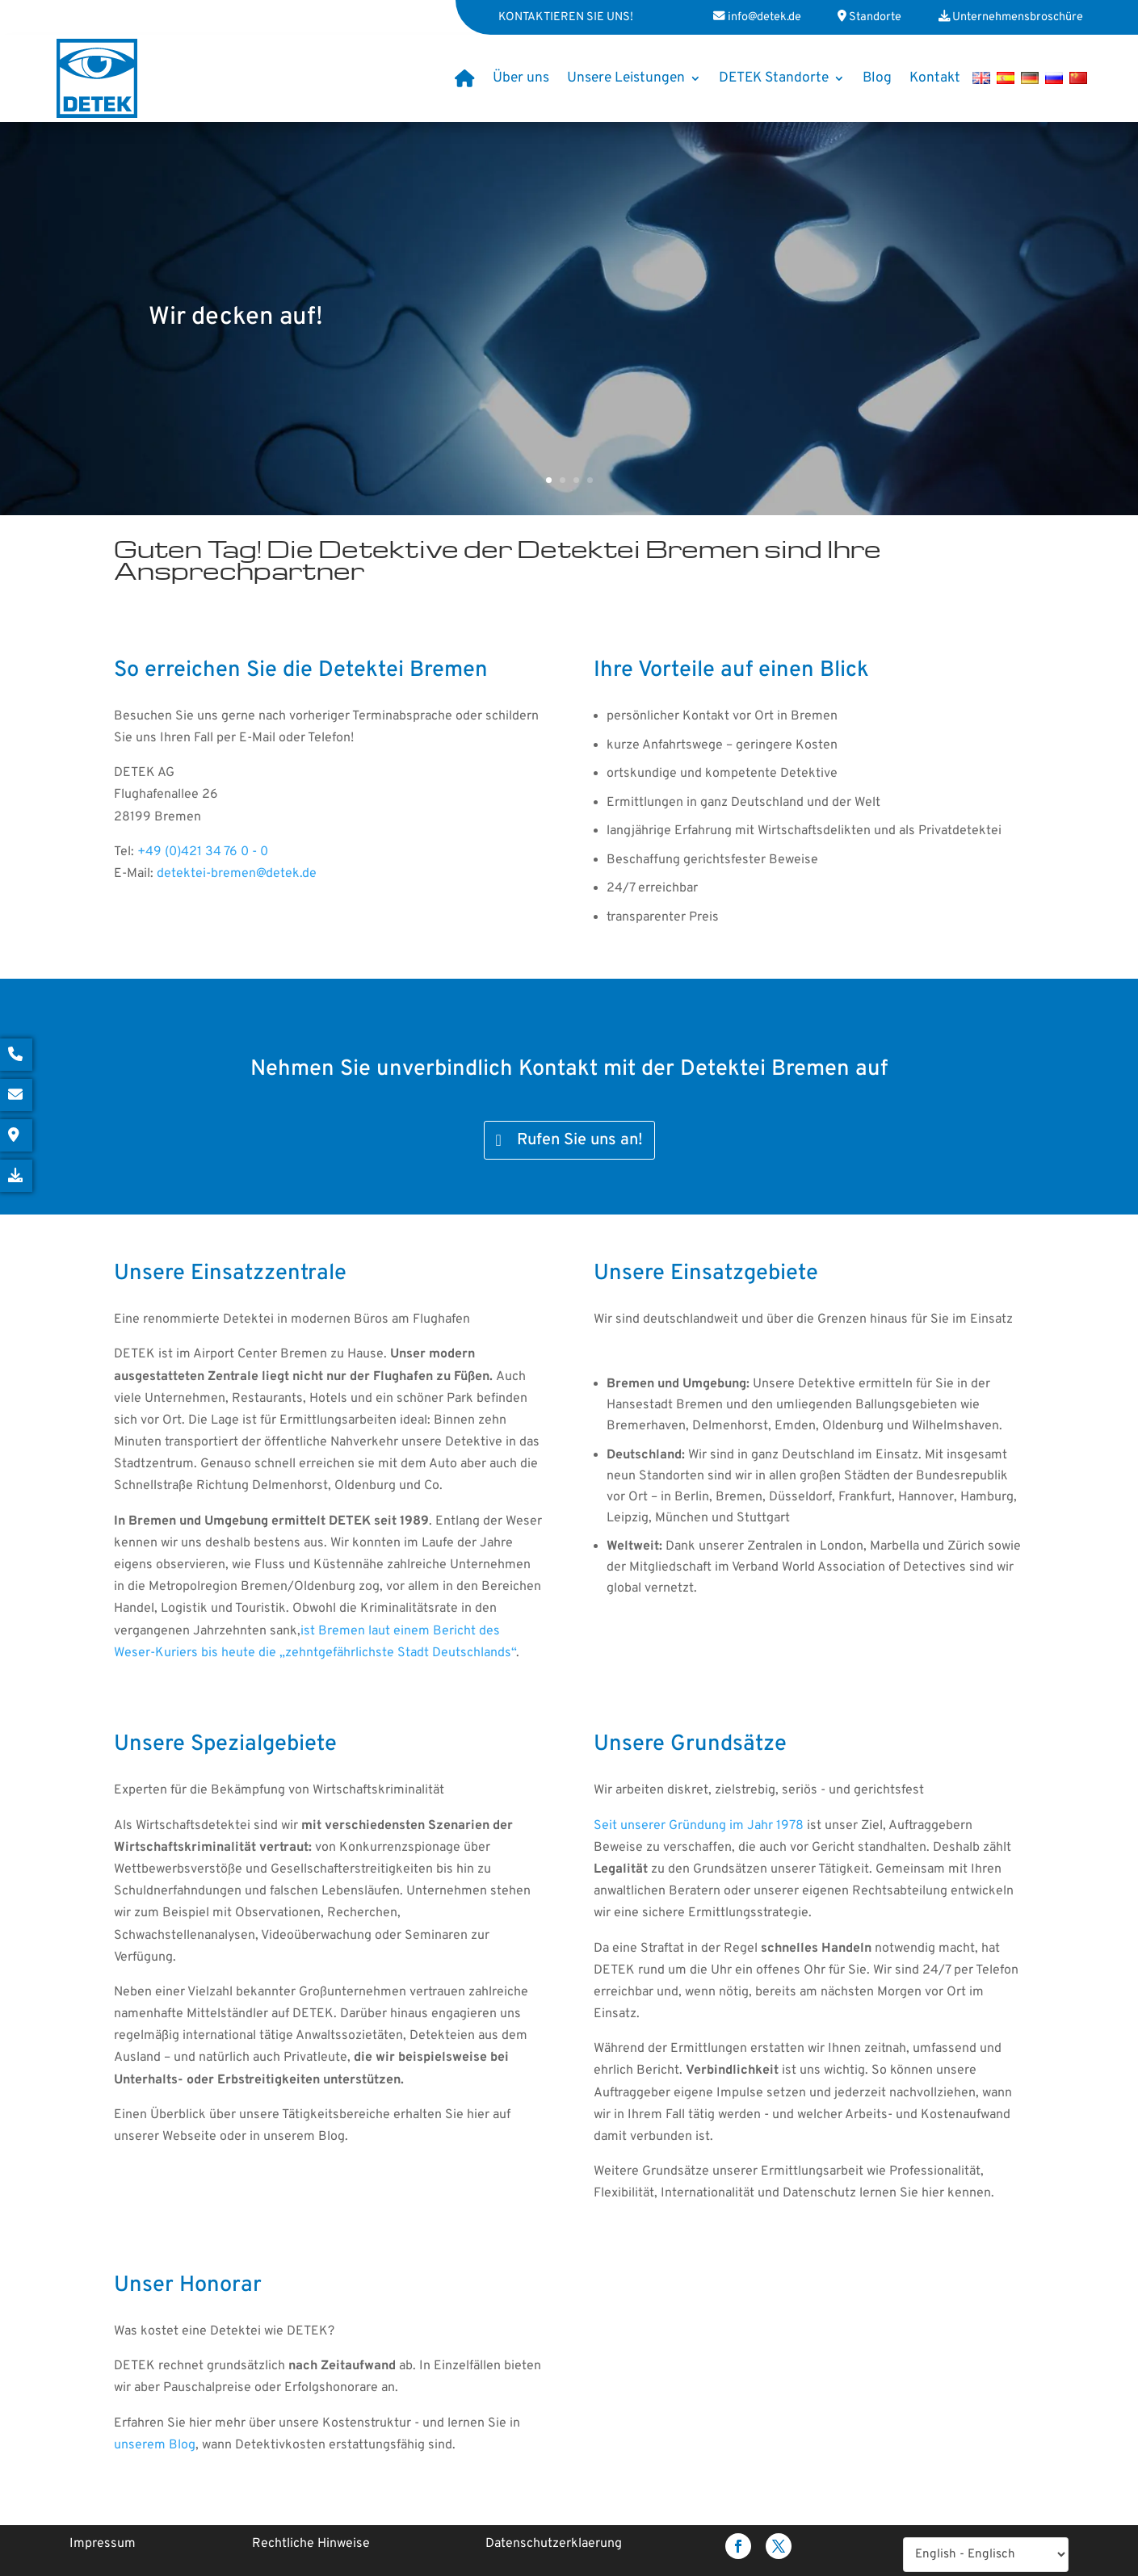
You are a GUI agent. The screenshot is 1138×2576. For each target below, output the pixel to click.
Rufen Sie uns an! (580, 1140)
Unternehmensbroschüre (1017, 17)
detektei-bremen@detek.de (237, 874)
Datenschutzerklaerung (553, 2544)
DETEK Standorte (774, 78)
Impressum (102, 2544)
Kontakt (934, 78)
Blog (877, 78)
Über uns (521, 78)
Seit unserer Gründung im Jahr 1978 (699, 1826)
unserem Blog (154, 2445)
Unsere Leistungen (626, 78)
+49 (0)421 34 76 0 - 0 (202, 852)
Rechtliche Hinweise (311, 2544)
